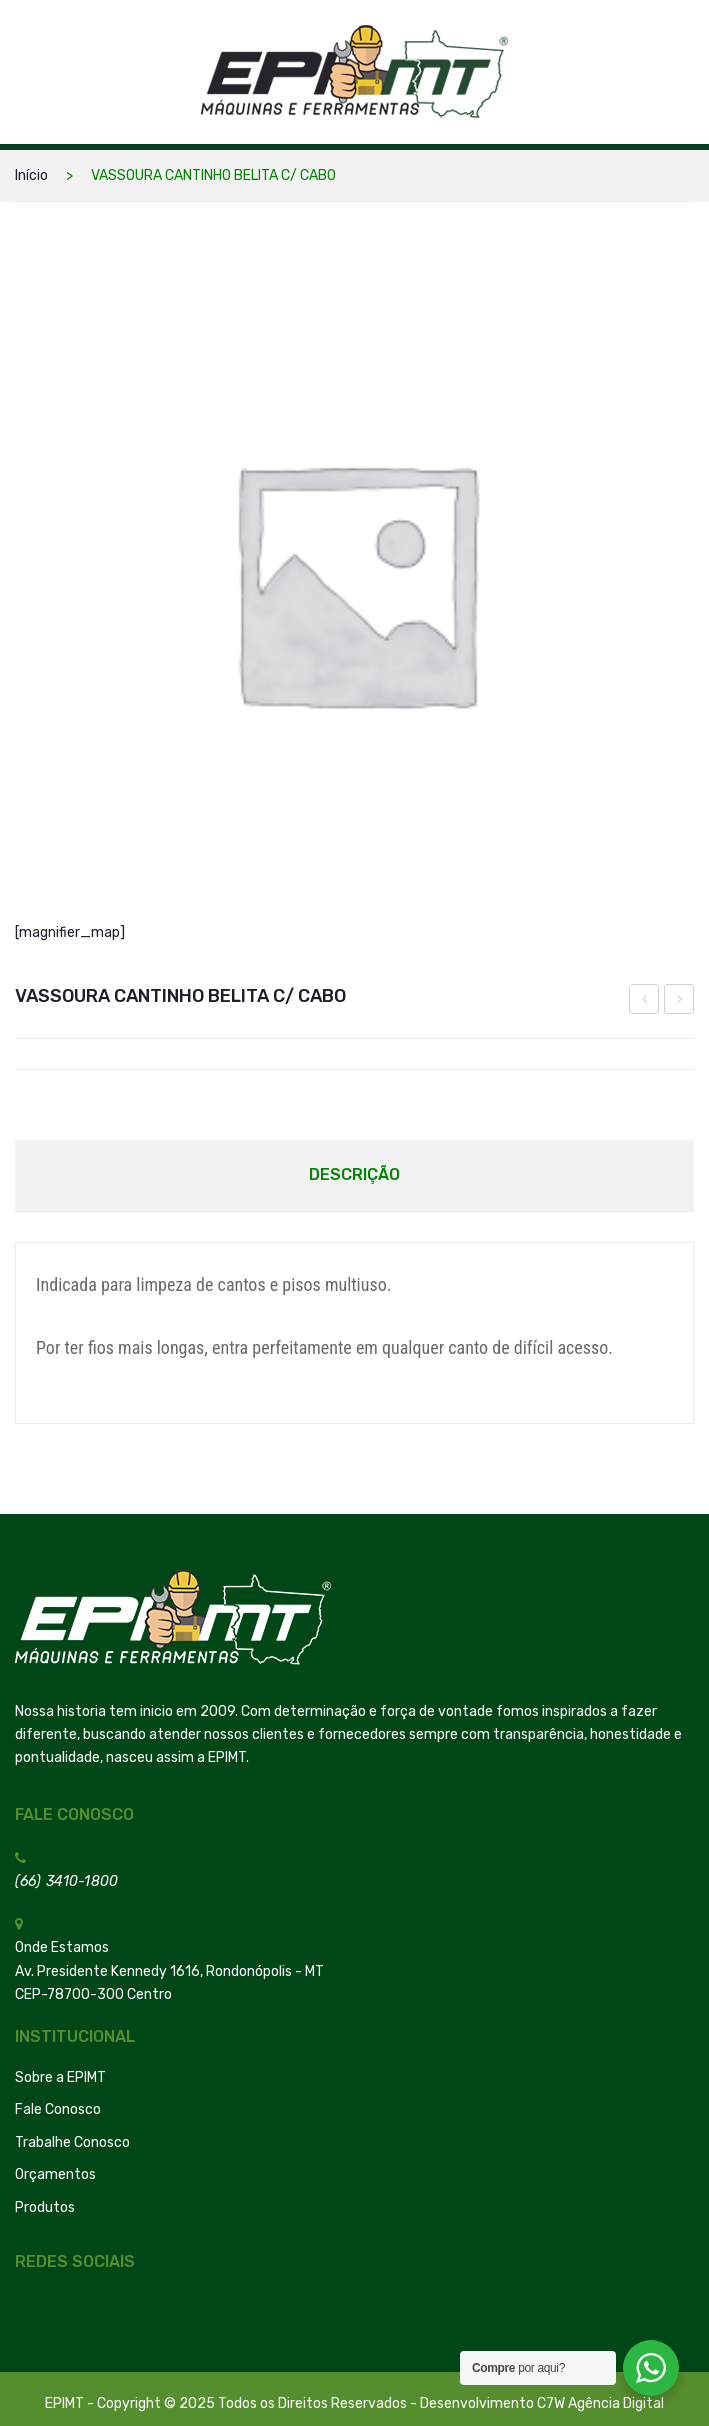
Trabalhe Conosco (72, 2142)
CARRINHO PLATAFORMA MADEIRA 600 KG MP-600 (644, 1002)
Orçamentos (55, 2174)
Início (31, 175)
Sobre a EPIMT (60, 2077)
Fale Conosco (58, 2109)
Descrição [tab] (354, 1174)
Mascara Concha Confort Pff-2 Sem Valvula (679, 1002)
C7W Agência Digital (600, 2403)
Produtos (45, 2207)
